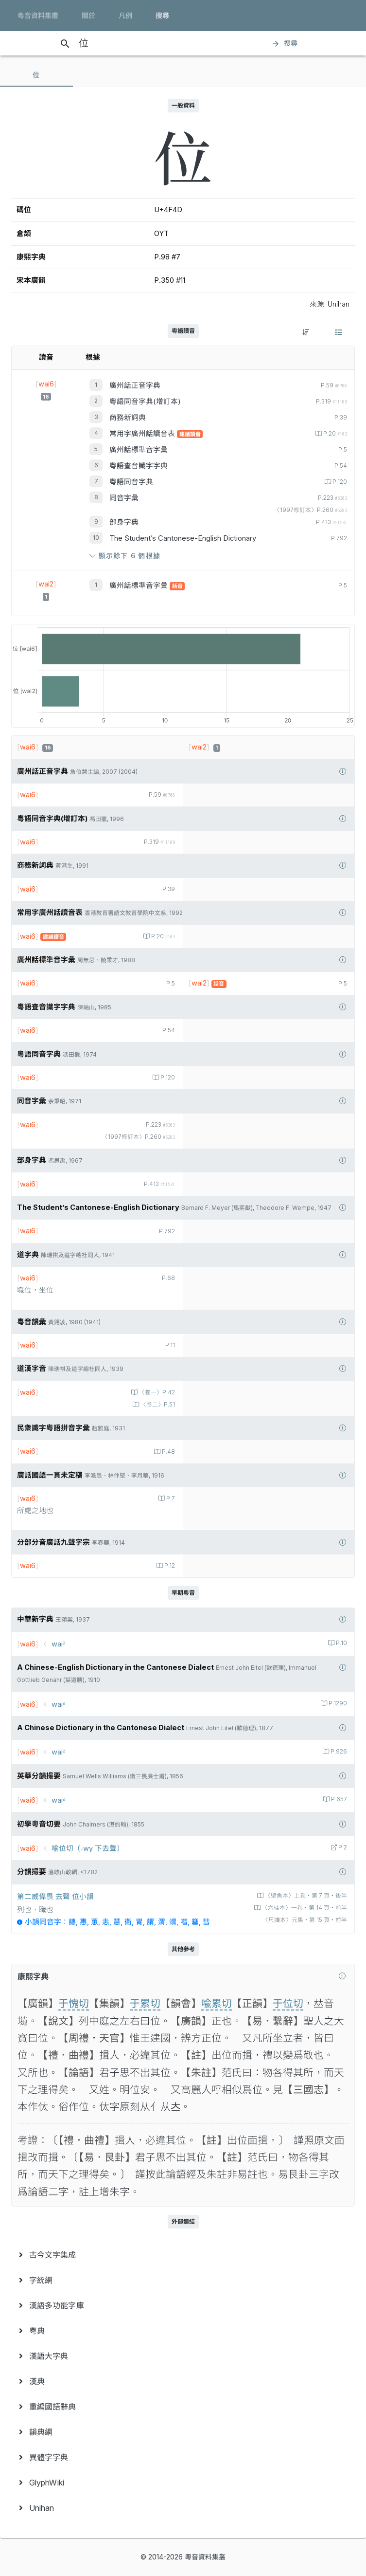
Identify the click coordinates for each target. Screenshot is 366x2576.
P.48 (167, 1451)
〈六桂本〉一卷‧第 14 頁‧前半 (304, 1907)
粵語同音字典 (131, 481)
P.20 (334, 433)
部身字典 (124, 522)
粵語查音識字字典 (138, 465)
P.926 (338, 1751)
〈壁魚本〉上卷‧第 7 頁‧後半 (305, 1895)
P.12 (169, 1565)
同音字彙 (124, 497)
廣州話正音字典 (134, 385)
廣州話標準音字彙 (138, 449)
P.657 (338, 1799)
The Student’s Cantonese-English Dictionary (182, 538)
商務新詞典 (127, 417)
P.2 (342, 1847)
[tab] (36, 75)
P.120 (339, 481)
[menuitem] (183, 2254)
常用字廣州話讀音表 (143, 433)
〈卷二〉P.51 (157, 1404)
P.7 (170, 1498)
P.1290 (337, 1703)
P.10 (340, 1643)
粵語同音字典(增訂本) (145, 401)
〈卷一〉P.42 (156, 1392)
